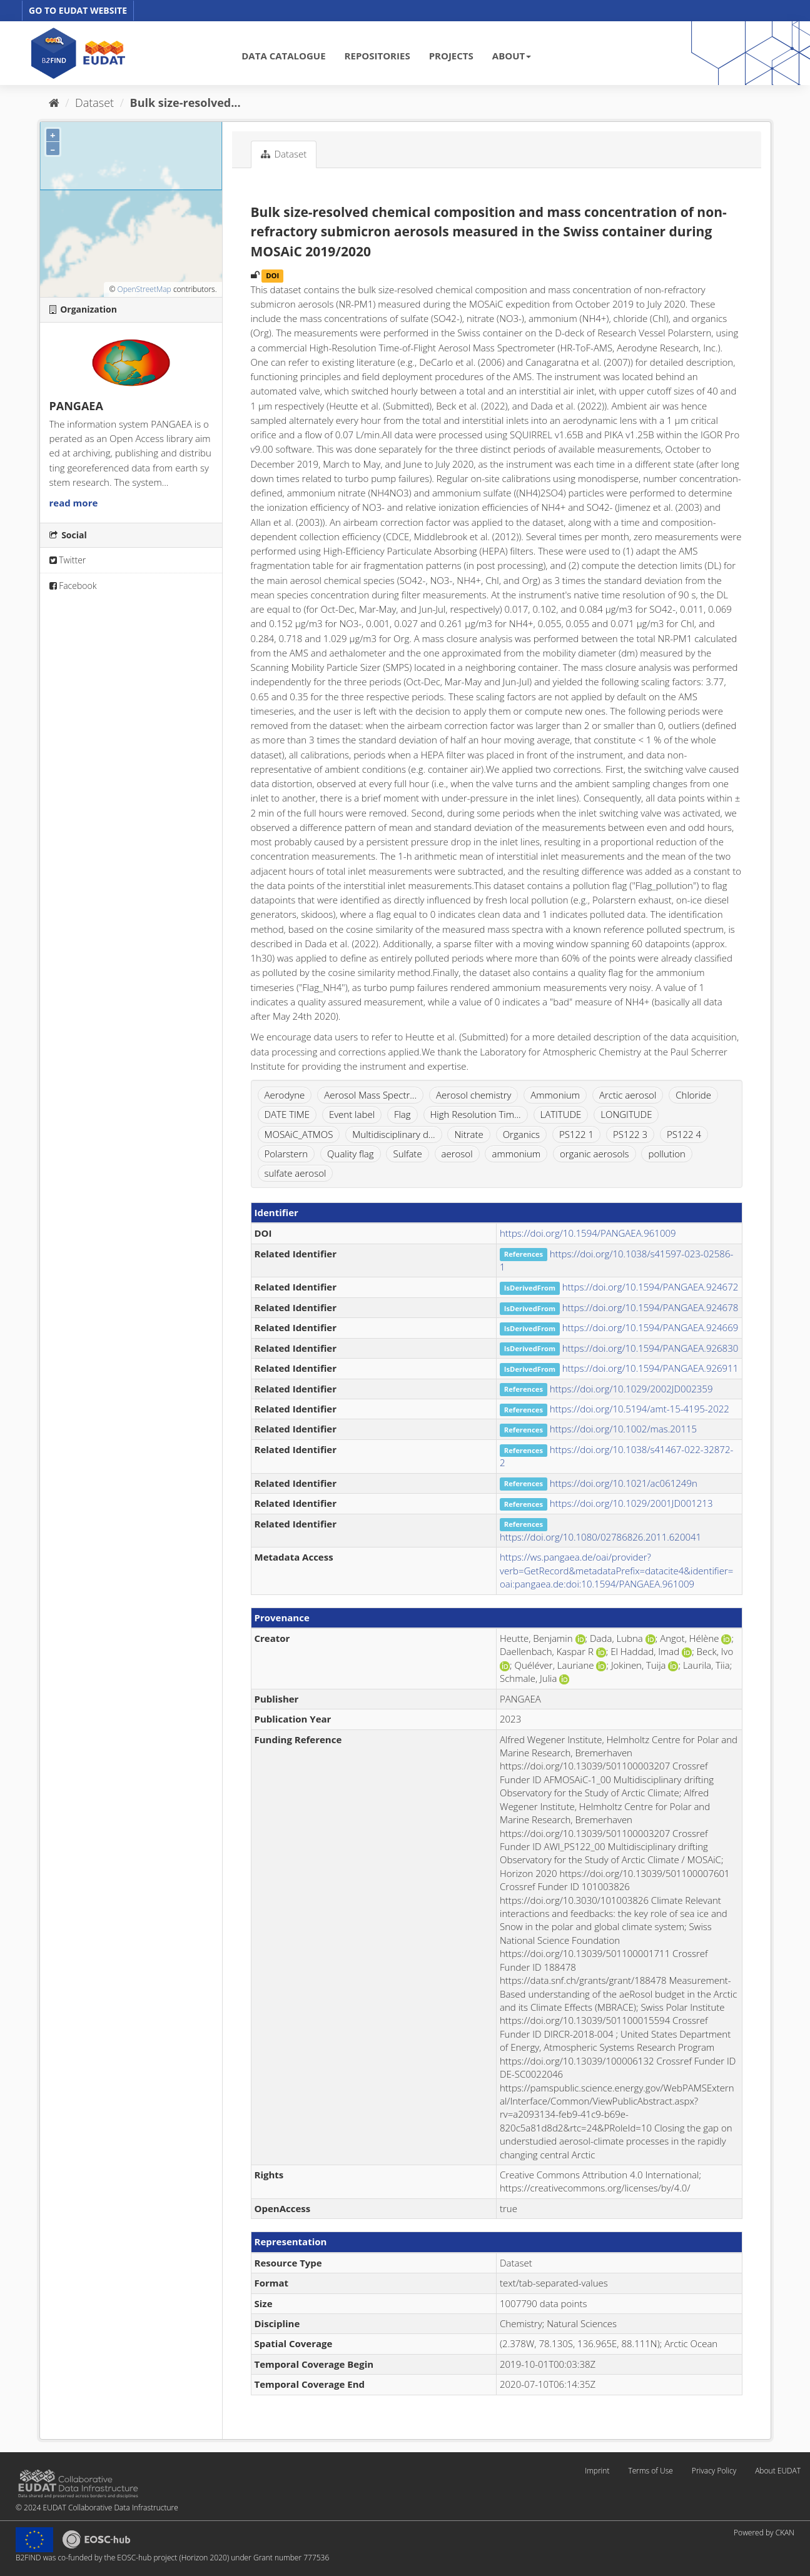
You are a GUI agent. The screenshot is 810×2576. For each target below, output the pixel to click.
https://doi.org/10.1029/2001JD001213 (631, 1503)
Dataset (94, 102)
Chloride (693, 1095)
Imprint (597, 2470)
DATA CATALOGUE (283, 55)
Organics (521, 1134)
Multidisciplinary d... (393, 1134)
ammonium (516, 1153)
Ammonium (555, 1095)
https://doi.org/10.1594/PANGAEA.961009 (588, 1233)
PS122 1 (576, 1134)
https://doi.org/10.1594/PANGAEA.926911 (650, 1368)
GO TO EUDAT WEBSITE (78, 10)
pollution (666, 1153)
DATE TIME (287, 1114)
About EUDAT (778, 2470)
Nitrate (468, 1134)
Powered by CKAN (764, 2532)
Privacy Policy (714, 2470)
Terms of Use (650, 2470)
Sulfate (407, 1153)
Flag (402, 1114)
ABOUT (511, 55)
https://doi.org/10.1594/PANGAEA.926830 (650, 1348)
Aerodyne (285, 1095)
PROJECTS (451, 55)
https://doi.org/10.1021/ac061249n (623, 1483)
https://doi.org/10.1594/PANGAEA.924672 (650, 1286)
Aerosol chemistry (474, 1095)
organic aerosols (594, 1153)
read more (73, 502)
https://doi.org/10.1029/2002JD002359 (631, 1388)
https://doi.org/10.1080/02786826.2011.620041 (600, 1537)
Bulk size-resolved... (185, 102)
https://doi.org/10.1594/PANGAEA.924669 (650, 1327)
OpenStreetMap (144, 289)
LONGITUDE (626, 1114)
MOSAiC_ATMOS (299, 1134)
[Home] (54, 102)
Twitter (67, 560)
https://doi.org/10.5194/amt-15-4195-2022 (639, 1408)
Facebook (73, 585)
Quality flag (350, 1153)
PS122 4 (684, 1134)
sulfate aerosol (296, 1173)
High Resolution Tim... (475, 1114)
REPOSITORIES (377, 55)
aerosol (457, 1153)
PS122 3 (630, 1134)
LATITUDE (561, 1114)
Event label (352, 1114)
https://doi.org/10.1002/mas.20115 (623, 1428)
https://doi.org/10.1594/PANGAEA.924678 (650, 1307)
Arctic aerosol (627, 1095)
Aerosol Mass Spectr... (370, 1095)
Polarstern (286, 1153)
